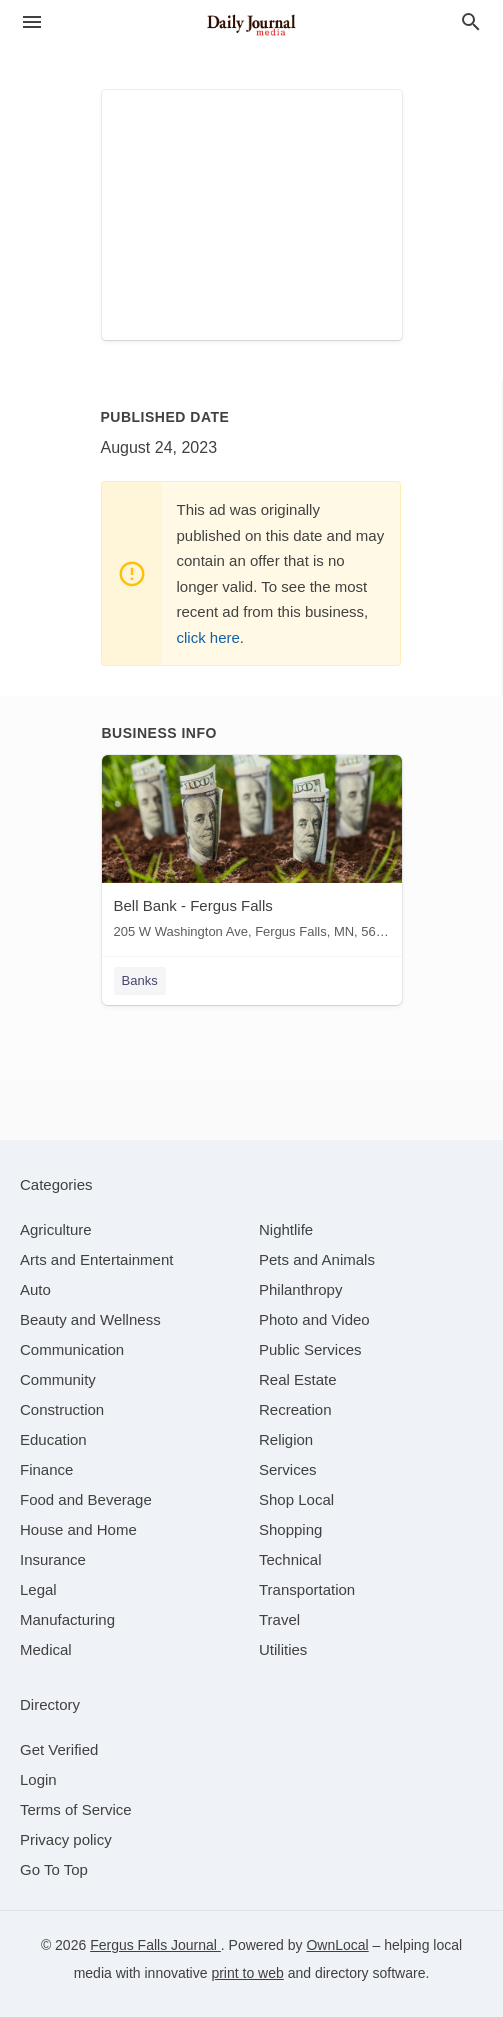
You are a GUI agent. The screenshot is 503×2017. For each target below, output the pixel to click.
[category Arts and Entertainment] (96, 1259)
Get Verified (59, 1749)
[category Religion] (286, 1439)
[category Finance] (46, 1469)
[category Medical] (46, 1649)
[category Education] (53, 1439)
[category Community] (58, 1379)
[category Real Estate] (298, 1379)
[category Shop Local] (296, 1499)
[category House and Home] (78, 1529)
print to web (247, 1973)
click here (208, 637)
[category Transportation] (307, 1589)
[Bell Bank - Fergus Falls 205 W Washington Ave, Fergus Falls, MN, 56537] (252, 851)
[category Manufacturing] (67, 1619)
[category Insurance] (53, 1559)
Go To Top (54, 1869)
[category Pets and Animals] (317, 1259)
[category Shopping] (290, 1529)
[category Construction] (62, 1409)
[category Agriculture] (56, 1229)
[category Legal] (38, 1589)
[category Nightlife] (286, 1229)
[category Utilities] (283, 1649)
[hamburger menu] (32, 22)
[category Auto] (35, 1289)
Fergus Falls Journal (155, 1945)
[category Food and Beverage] (86, 1499)
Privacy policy (66, 1839)
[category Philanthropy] (300, 1289)
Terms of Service (76, 1809)
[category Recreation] (295, 1409)
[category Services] (288, 1469)
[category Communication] (72, 1349)
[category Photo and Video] (314, 1319)
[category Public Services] (310, 1349)
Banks (140, 980)
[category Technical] (290, 1559)
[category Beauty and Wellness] (90, 1319)
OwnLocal (337, 1945)
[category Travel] (279, 1619)
